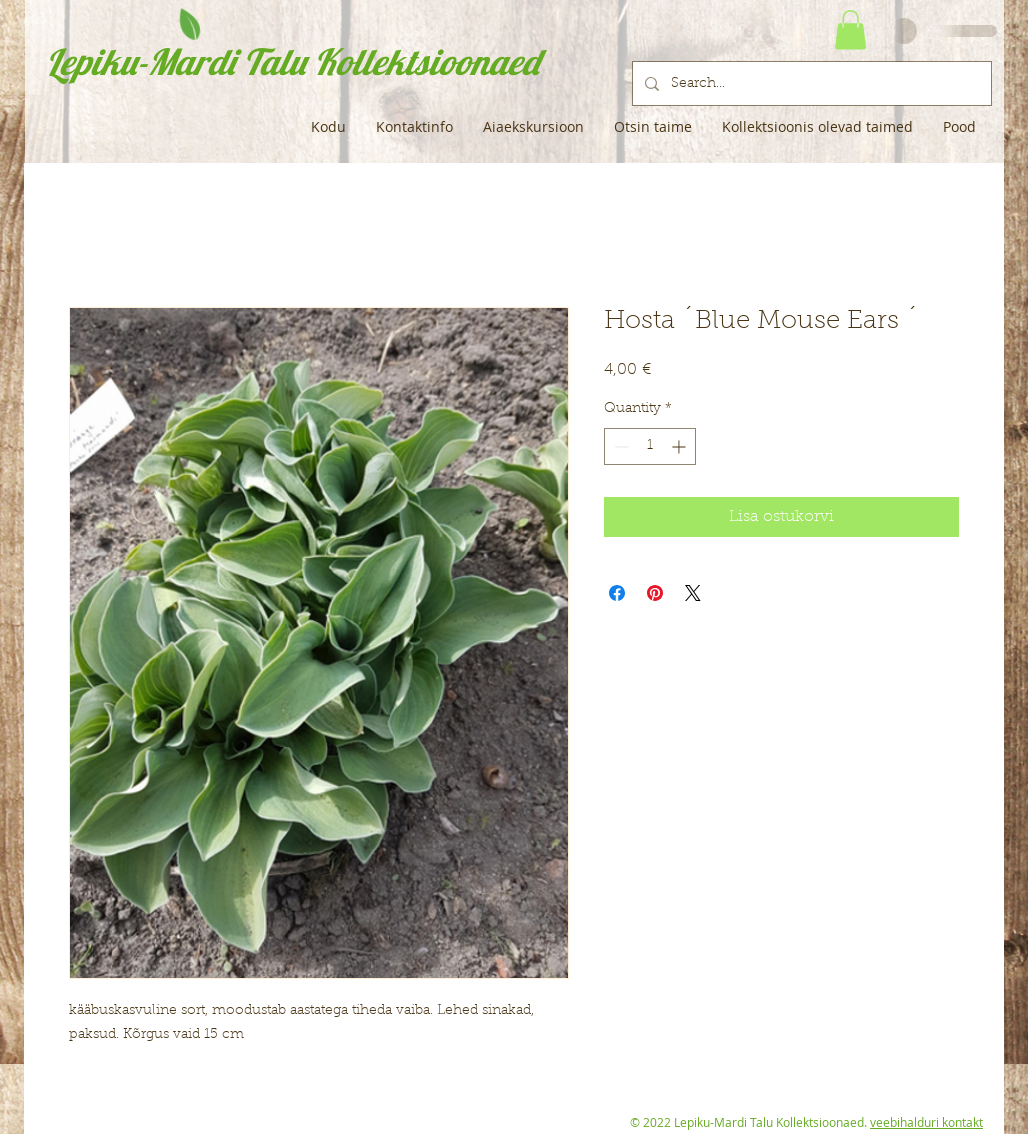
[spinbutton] (650, 446)
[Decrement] (619, 446)
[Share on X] (693, 593)
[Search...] (810, 83)
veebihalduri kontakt (926, 1122)
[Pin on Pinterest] (655, 593)
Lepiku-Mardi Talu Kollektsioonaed (292, 61)
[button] (850, 29)
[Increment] (680, 446)
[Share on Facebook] (617, 593)
